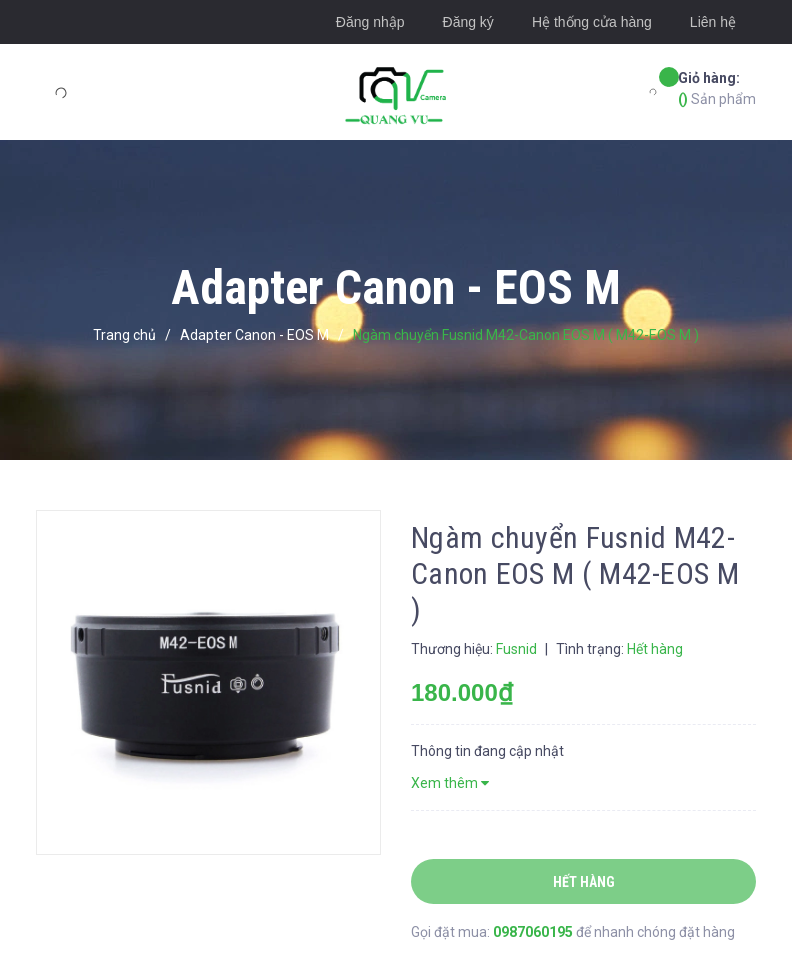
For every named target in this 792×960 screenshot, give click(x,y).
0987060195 (534, 932)
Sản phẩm (717, 87)
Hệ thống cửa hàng (592, 22)
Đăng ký (468, 22)
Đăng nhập (370, 22)
